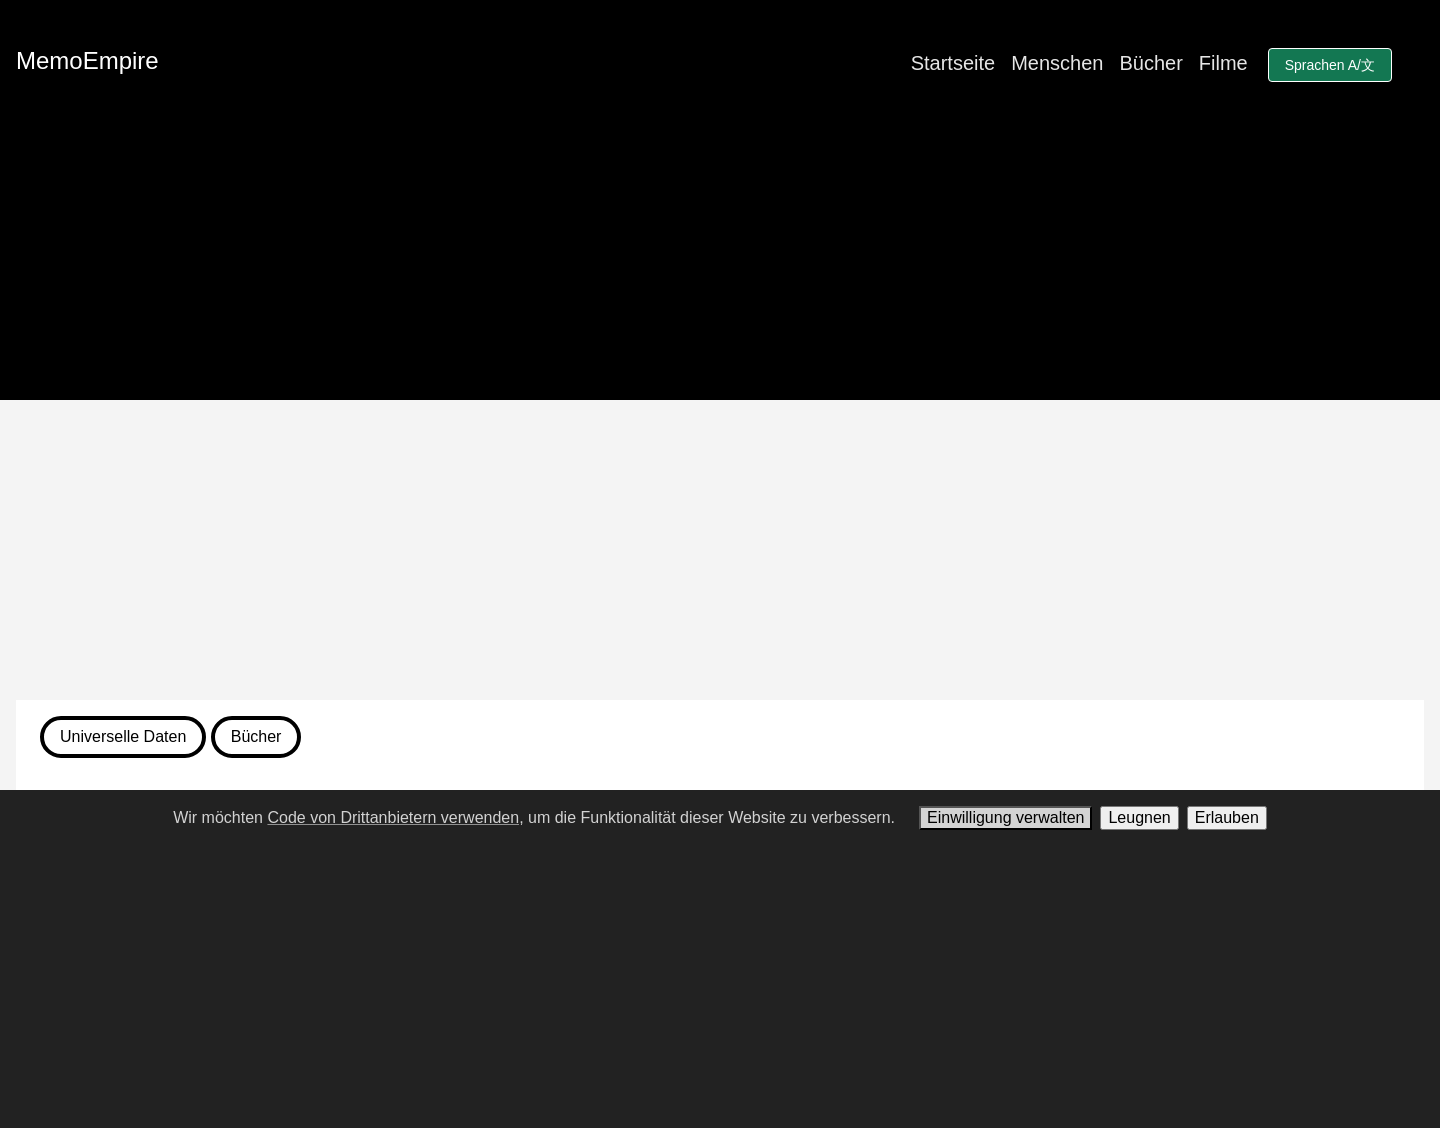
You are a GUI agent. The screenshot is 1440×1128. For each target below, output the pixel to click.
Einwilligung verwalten (1005, 817)
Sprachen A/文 (1330, 65)
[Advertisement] (720, 550)
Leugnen (1139, 817)
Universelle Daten (123, 736)
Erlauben (1227, 817)
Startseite (953, 63)
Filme (1223, 63)
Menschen (1057, 63)
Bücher (1150, 63)
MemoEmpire (87, 60)
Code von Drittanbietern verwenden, (395, 817)
